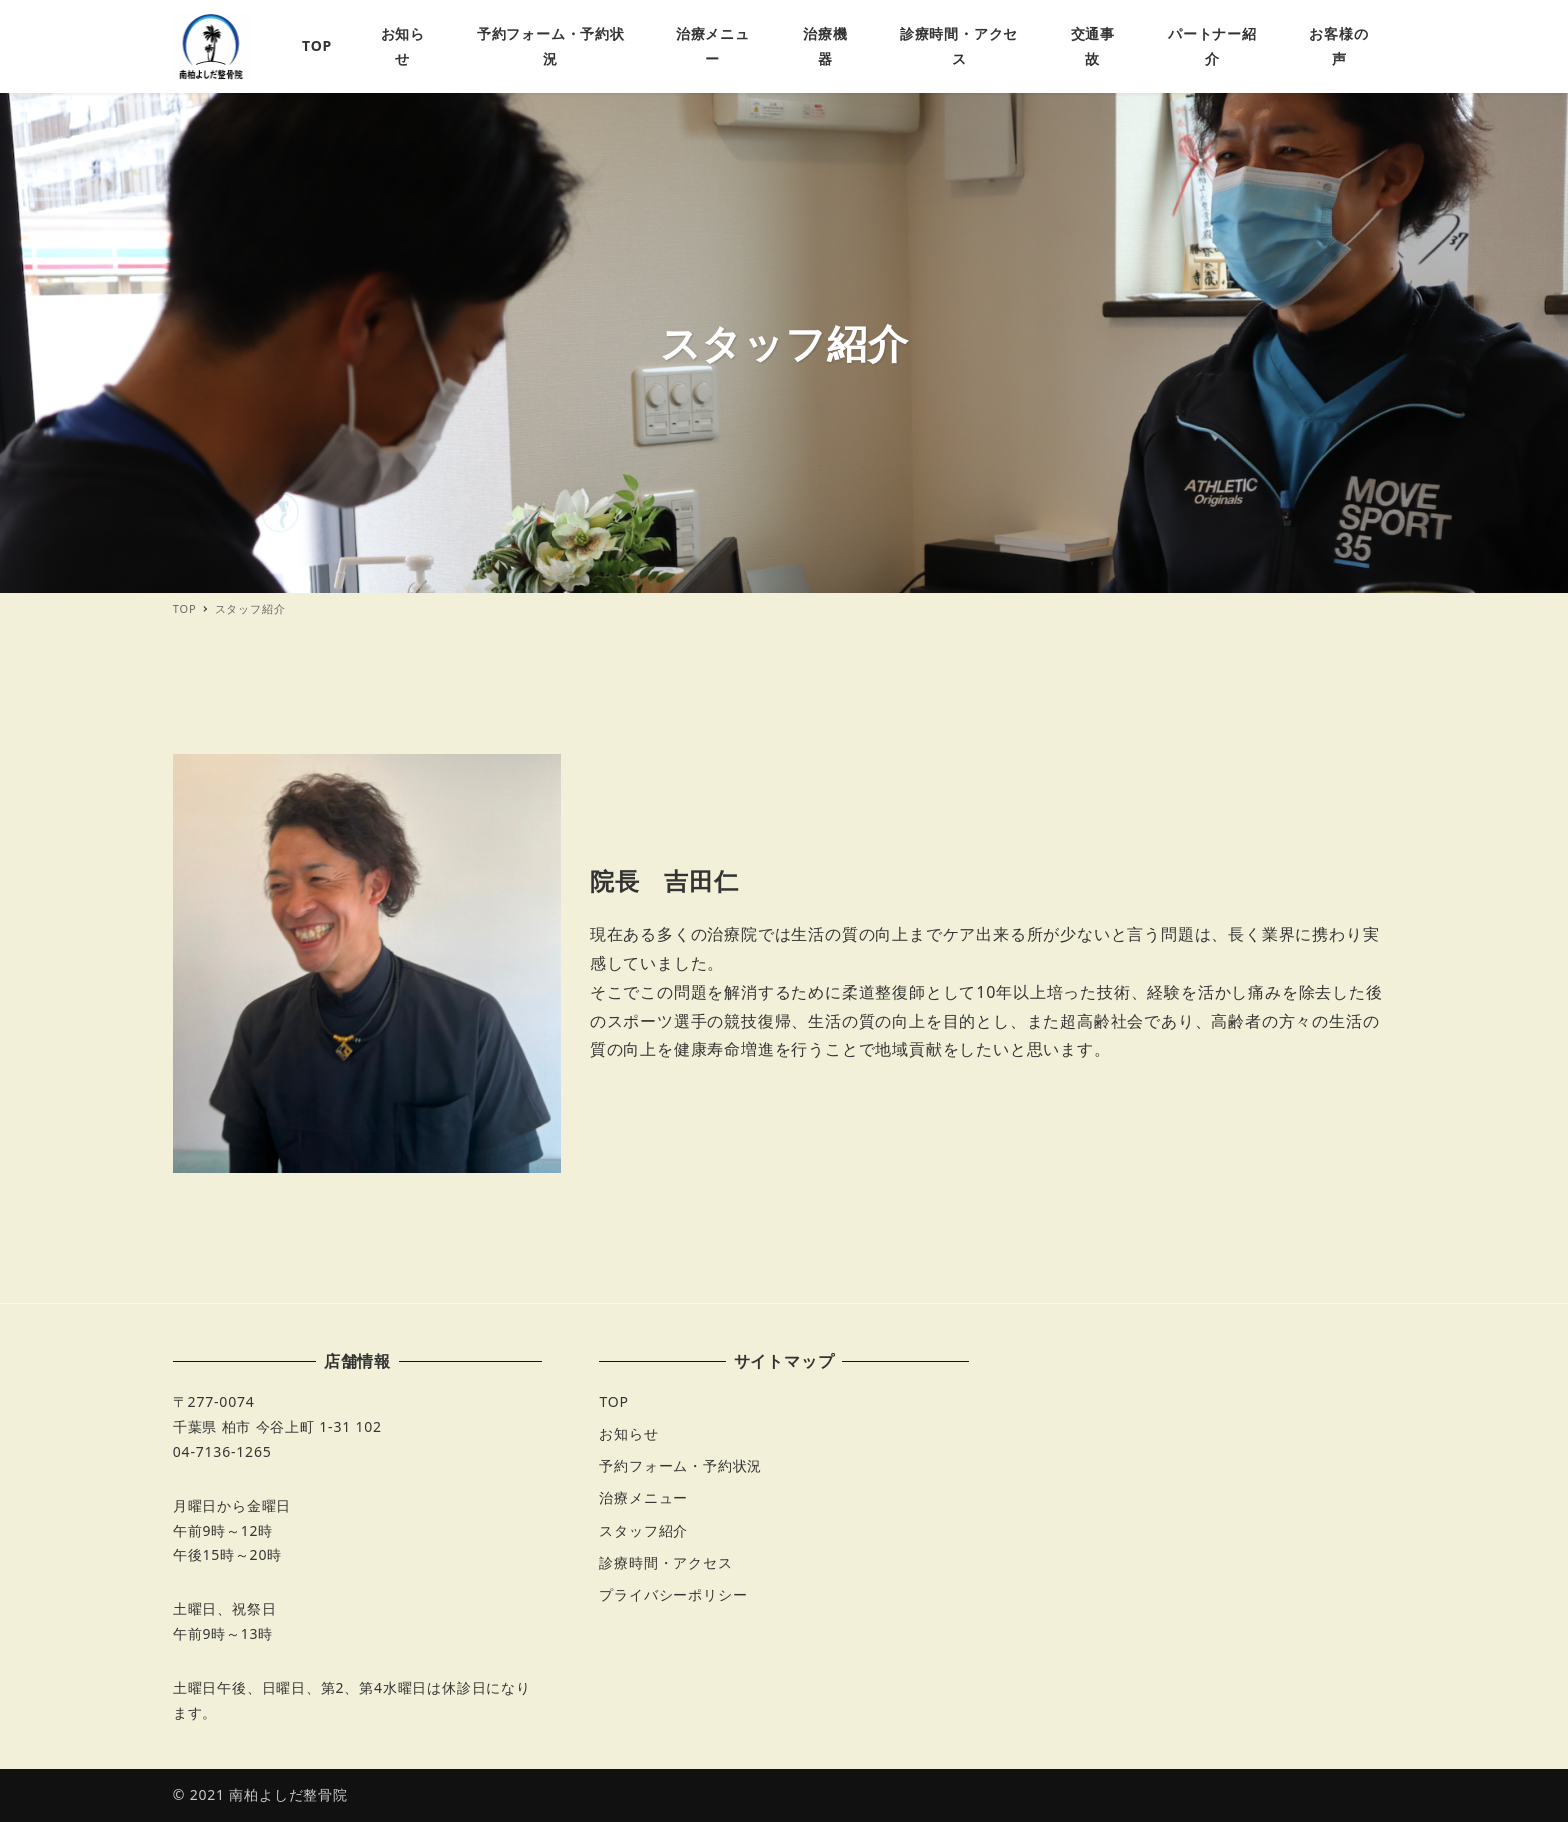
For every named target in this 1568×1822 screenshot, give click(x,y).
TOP (613, 1401)
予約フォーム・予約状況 (680, 1465)
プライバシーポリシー (673, 1594)
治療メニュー (643, 1497)
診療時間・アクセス (665, 1562)
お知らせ (628, 1433)
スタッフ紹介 (643, 1530)
